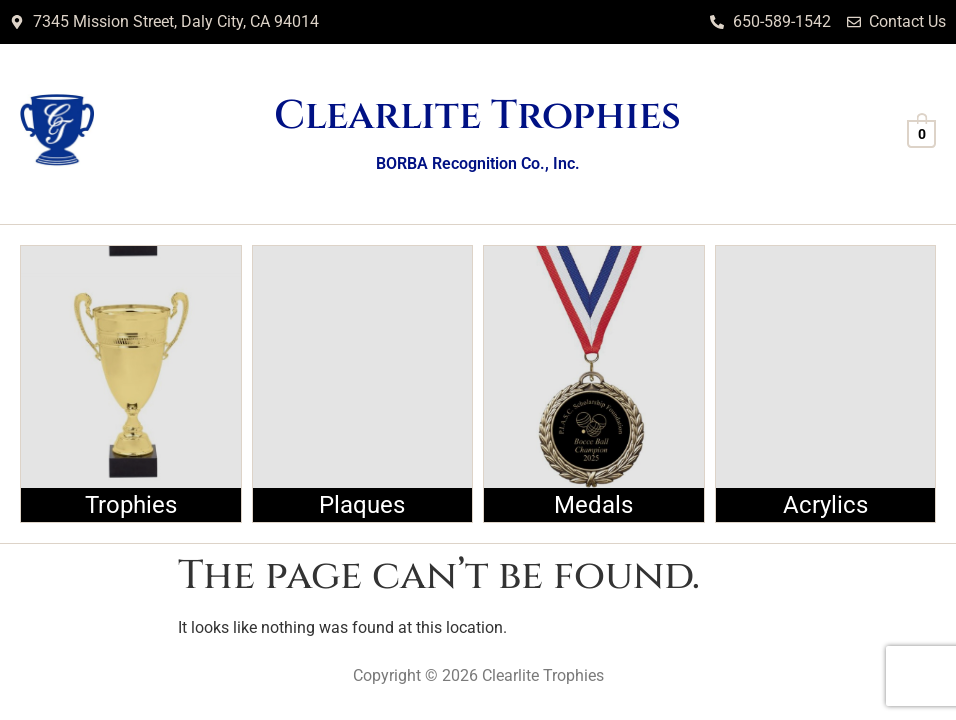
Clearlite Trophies (477, 116)
